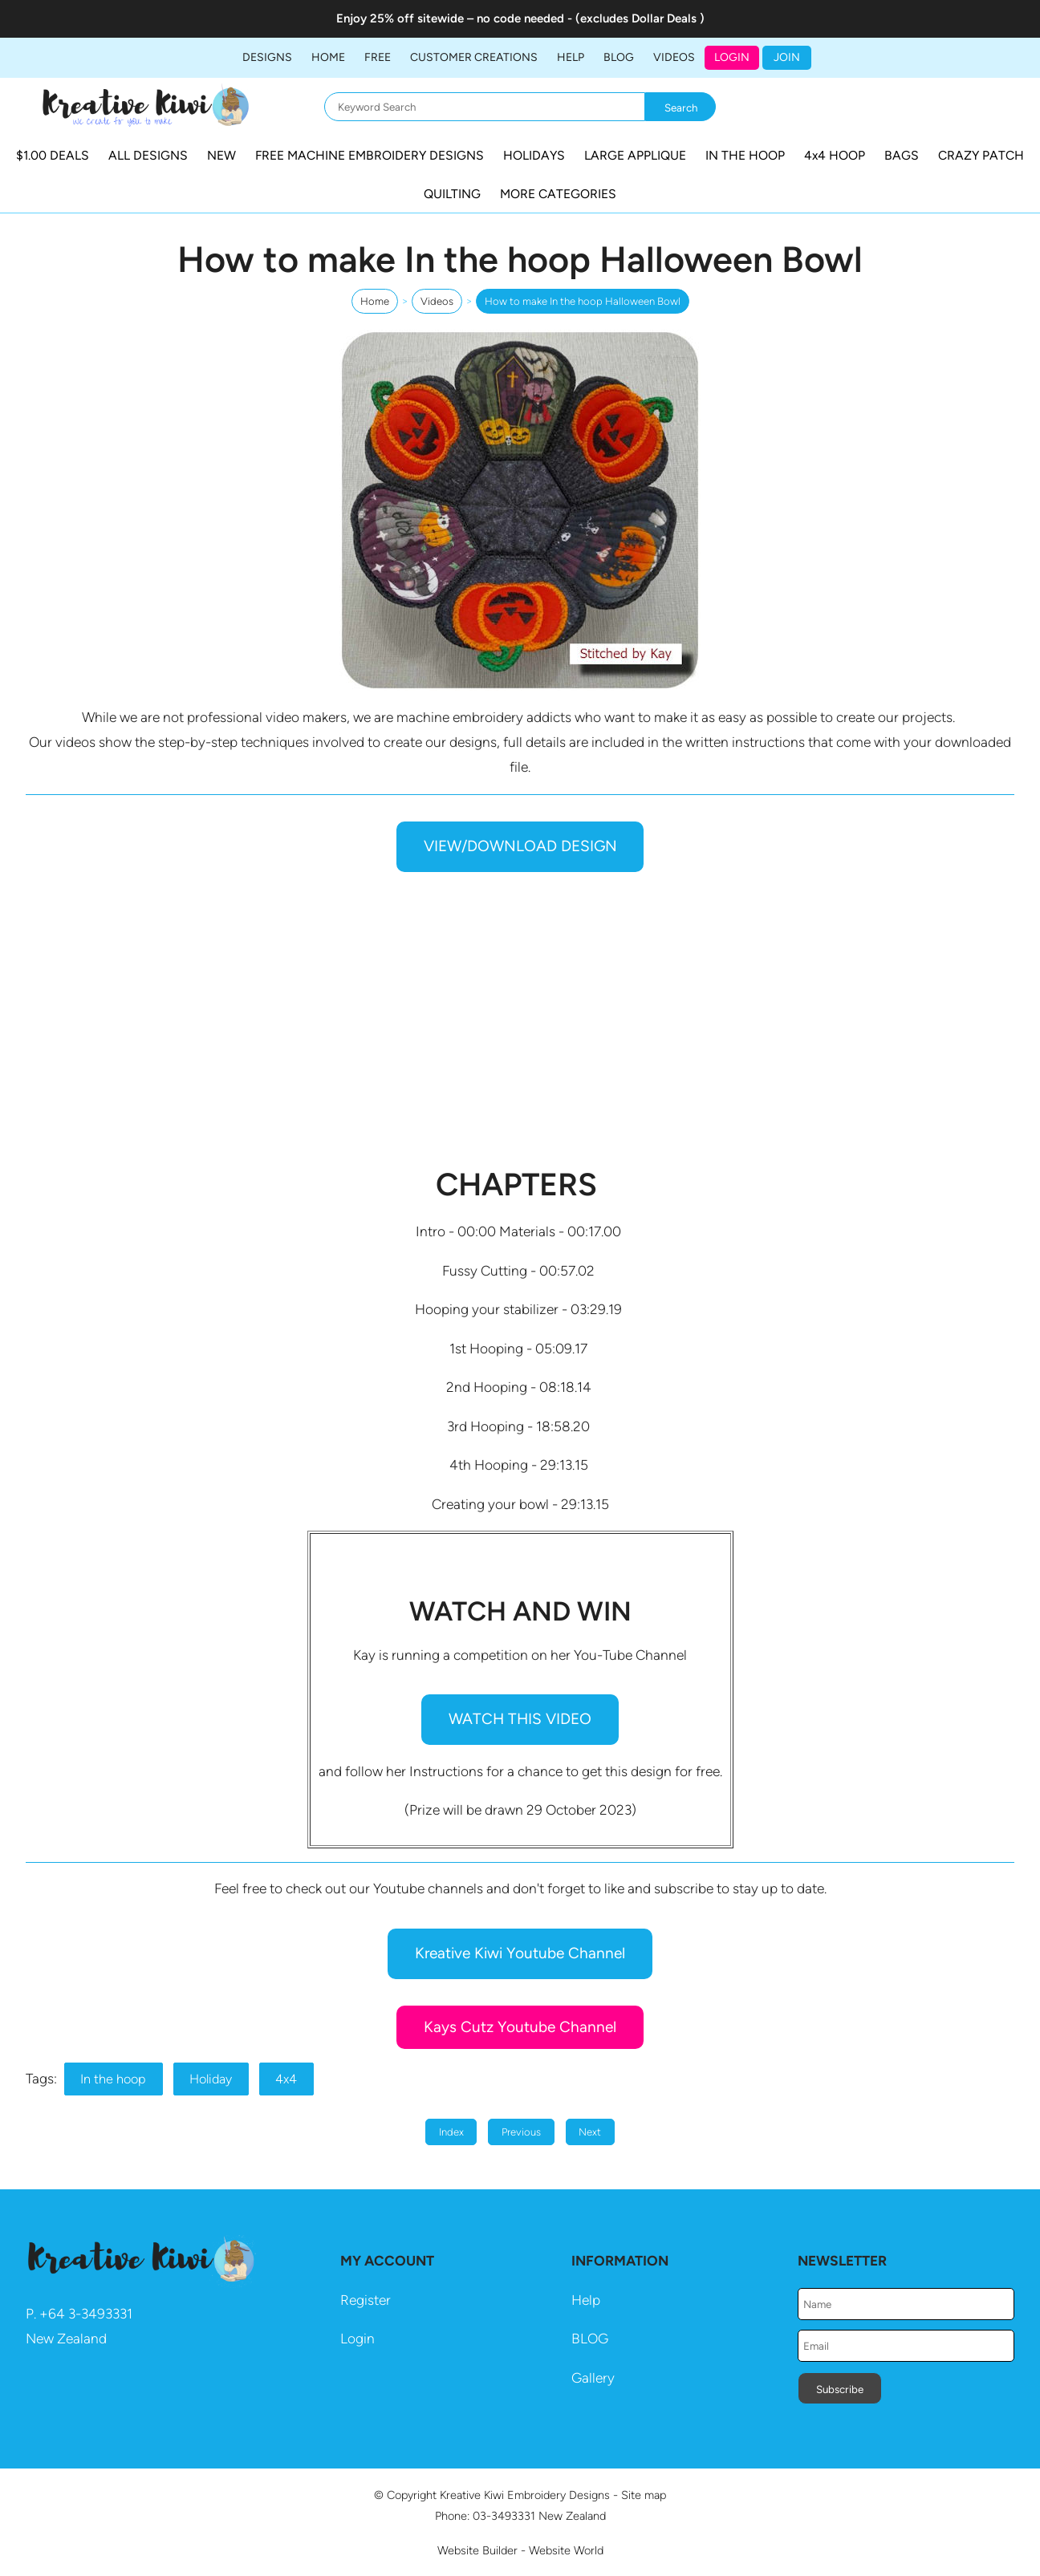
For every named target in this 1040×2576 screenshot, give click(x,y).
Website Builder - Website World (520, 2550)
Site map (643, 2495)
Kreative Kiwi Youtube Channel (520, 1953)
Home (328, 57)
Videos (674, 57)
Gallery (593, 2378)
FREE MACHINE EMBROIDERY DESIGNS (369, 155)
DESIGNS (267, 57)
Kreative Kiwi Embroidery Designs (525, 2495)
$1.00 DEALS (52, 155)
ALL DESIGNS (148, 155)
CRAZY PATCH (981, 155)
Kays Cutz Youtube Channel (520, 2027)
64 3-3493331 (90, 2314)
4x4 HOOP (834, 155)
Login (732, 57)
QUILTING (452, 193)
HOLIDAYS (534, 155)
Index (451, 2132)
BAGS (901, 155)
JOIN (787, 57)
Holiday (210, 2079)
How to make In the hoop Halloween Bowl (582, 301)
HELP (570, 57)
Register (365, 2300)
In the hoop (113, 2079)
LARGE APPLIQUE (635, 155)
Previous (521, 2132)
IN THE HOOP (745, 155)
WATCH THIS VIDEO (520, 1719)
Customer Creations (474, 57)
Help (585, 2300)
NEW (221, 155)
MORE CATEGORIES (558, 193)
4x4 (286, 2079)
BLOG (618, 57)
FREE (377, 57)
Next (590, 2132)
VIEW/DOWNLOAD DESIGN (520, 846)
